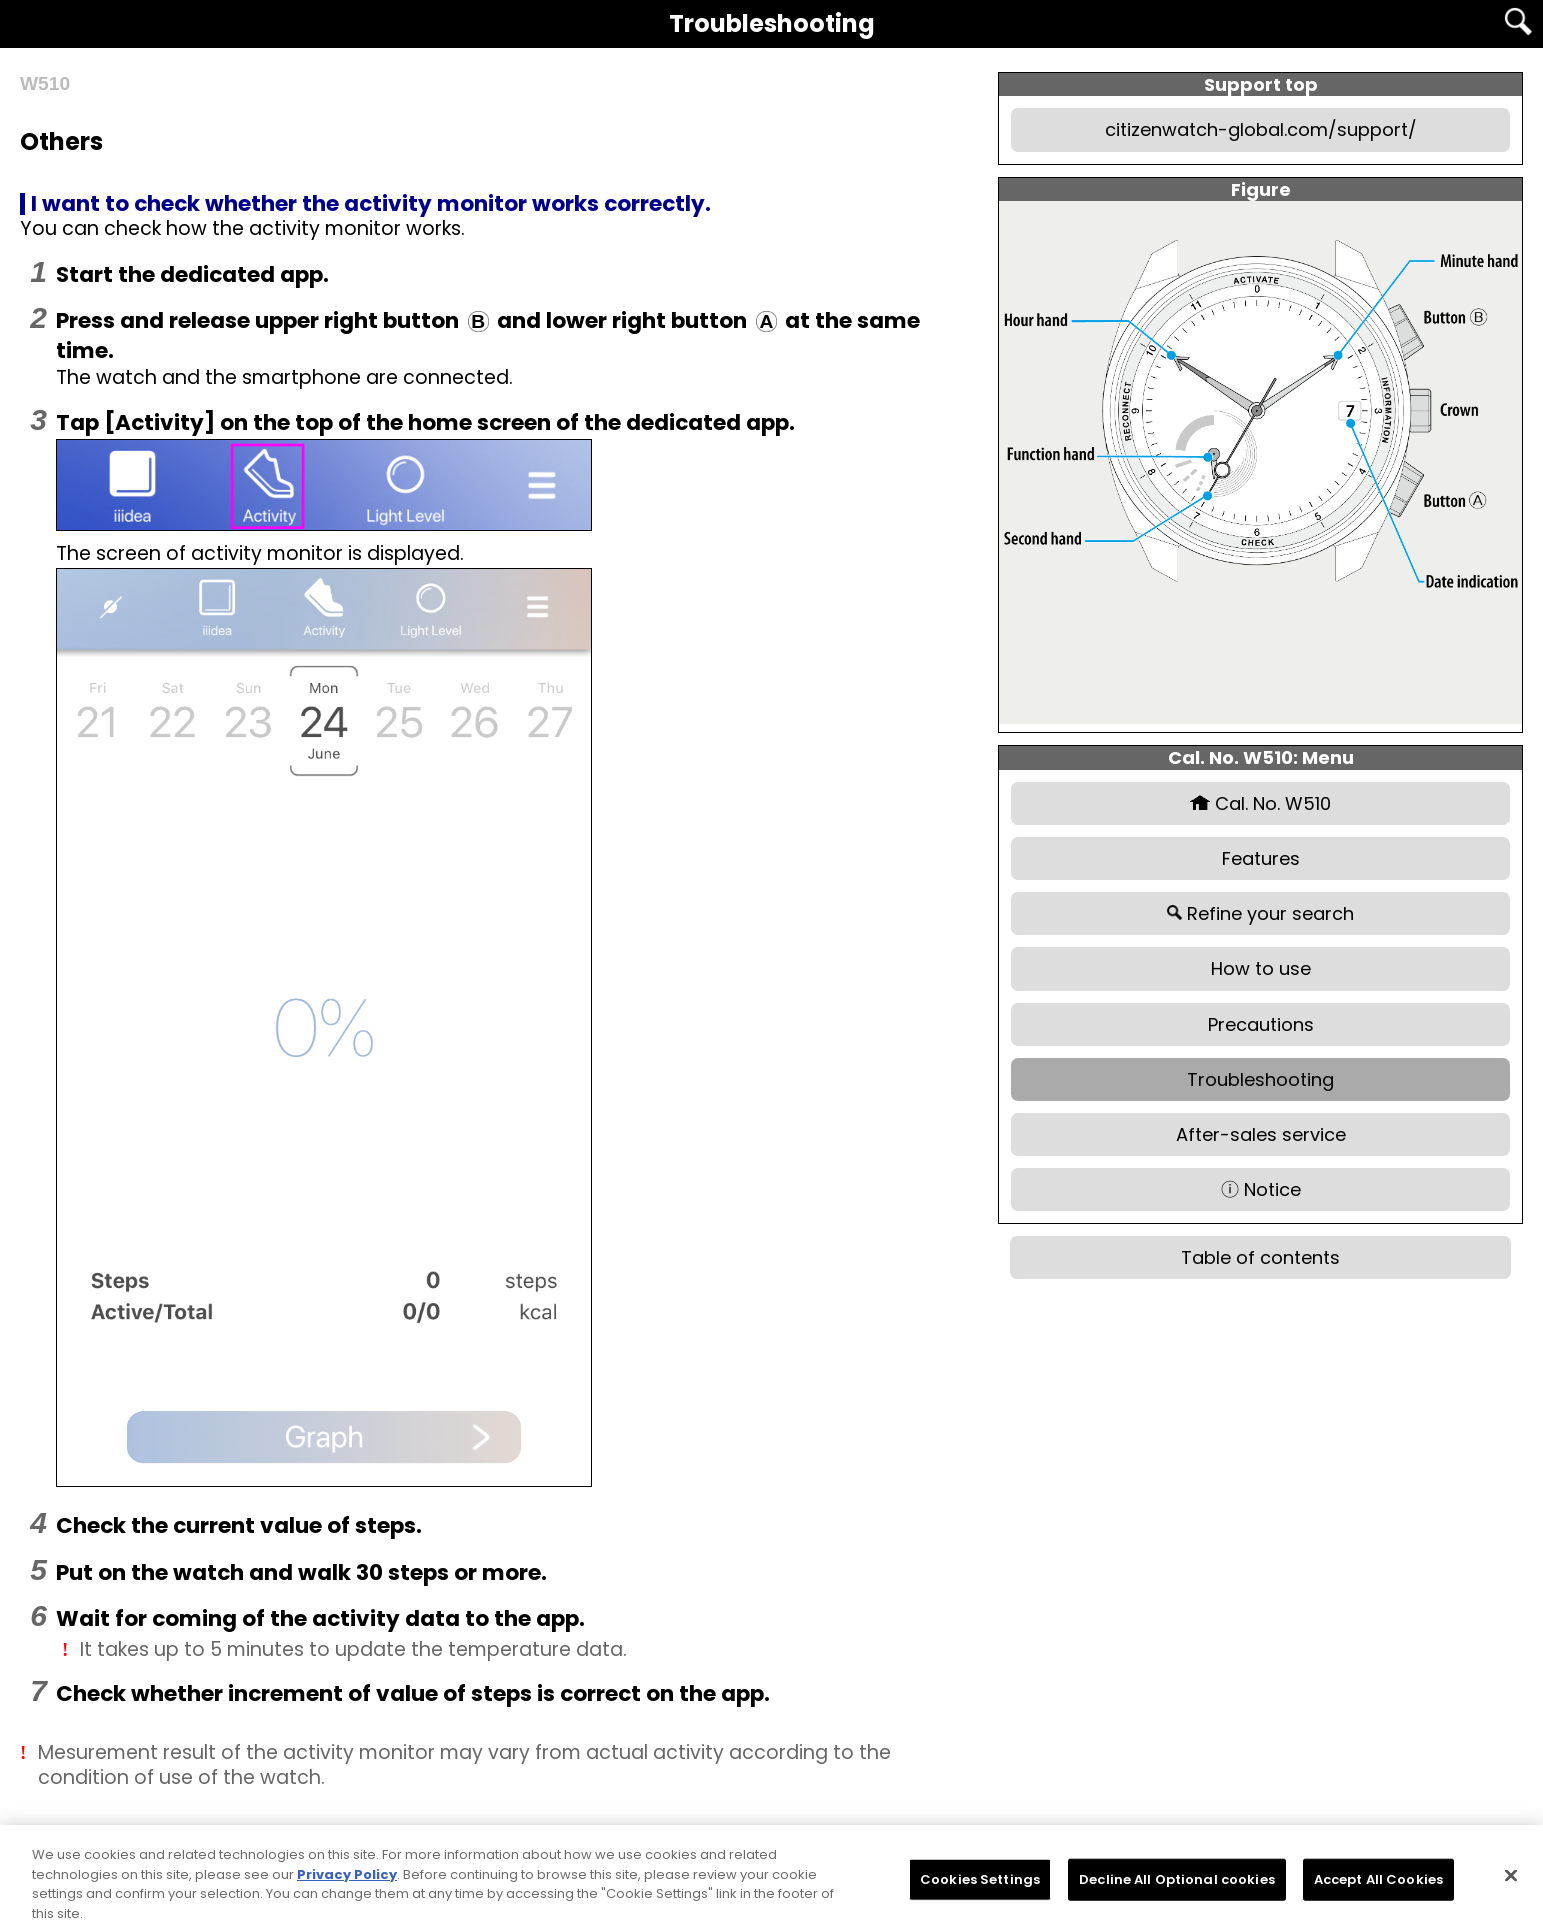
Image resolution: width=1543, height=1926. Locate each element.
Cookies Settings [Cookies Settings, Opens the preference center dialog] (980, 1891)
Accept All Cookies (1378, 1891)
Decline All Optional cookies (1177, 1891)
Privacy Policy (347, 1886)
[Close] (1511, 1888)
